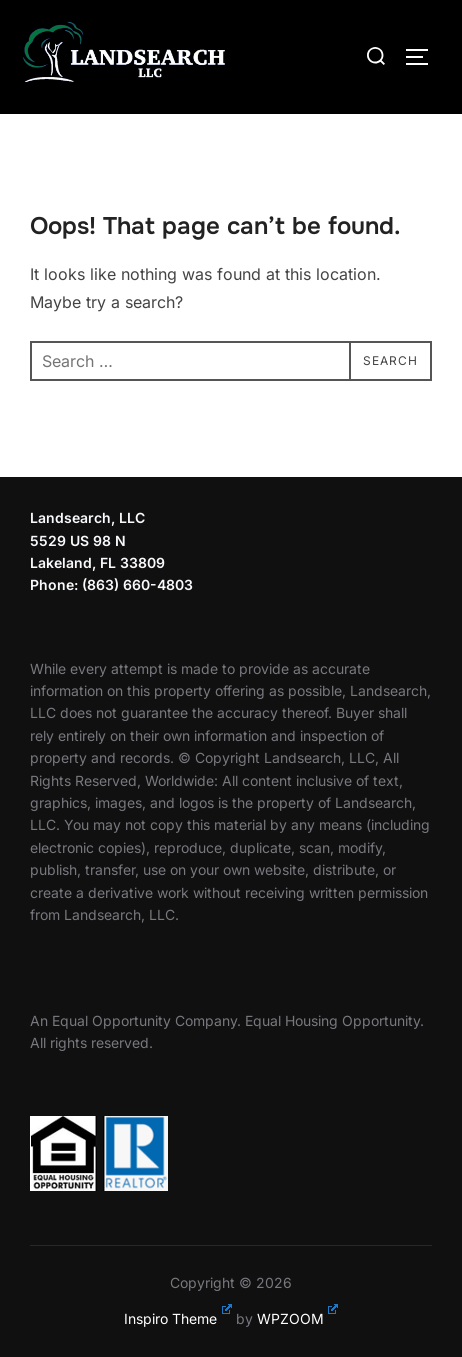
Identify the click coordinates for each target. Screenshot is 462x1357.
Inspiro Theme (177, 1318)
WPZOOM (297, 1318)
